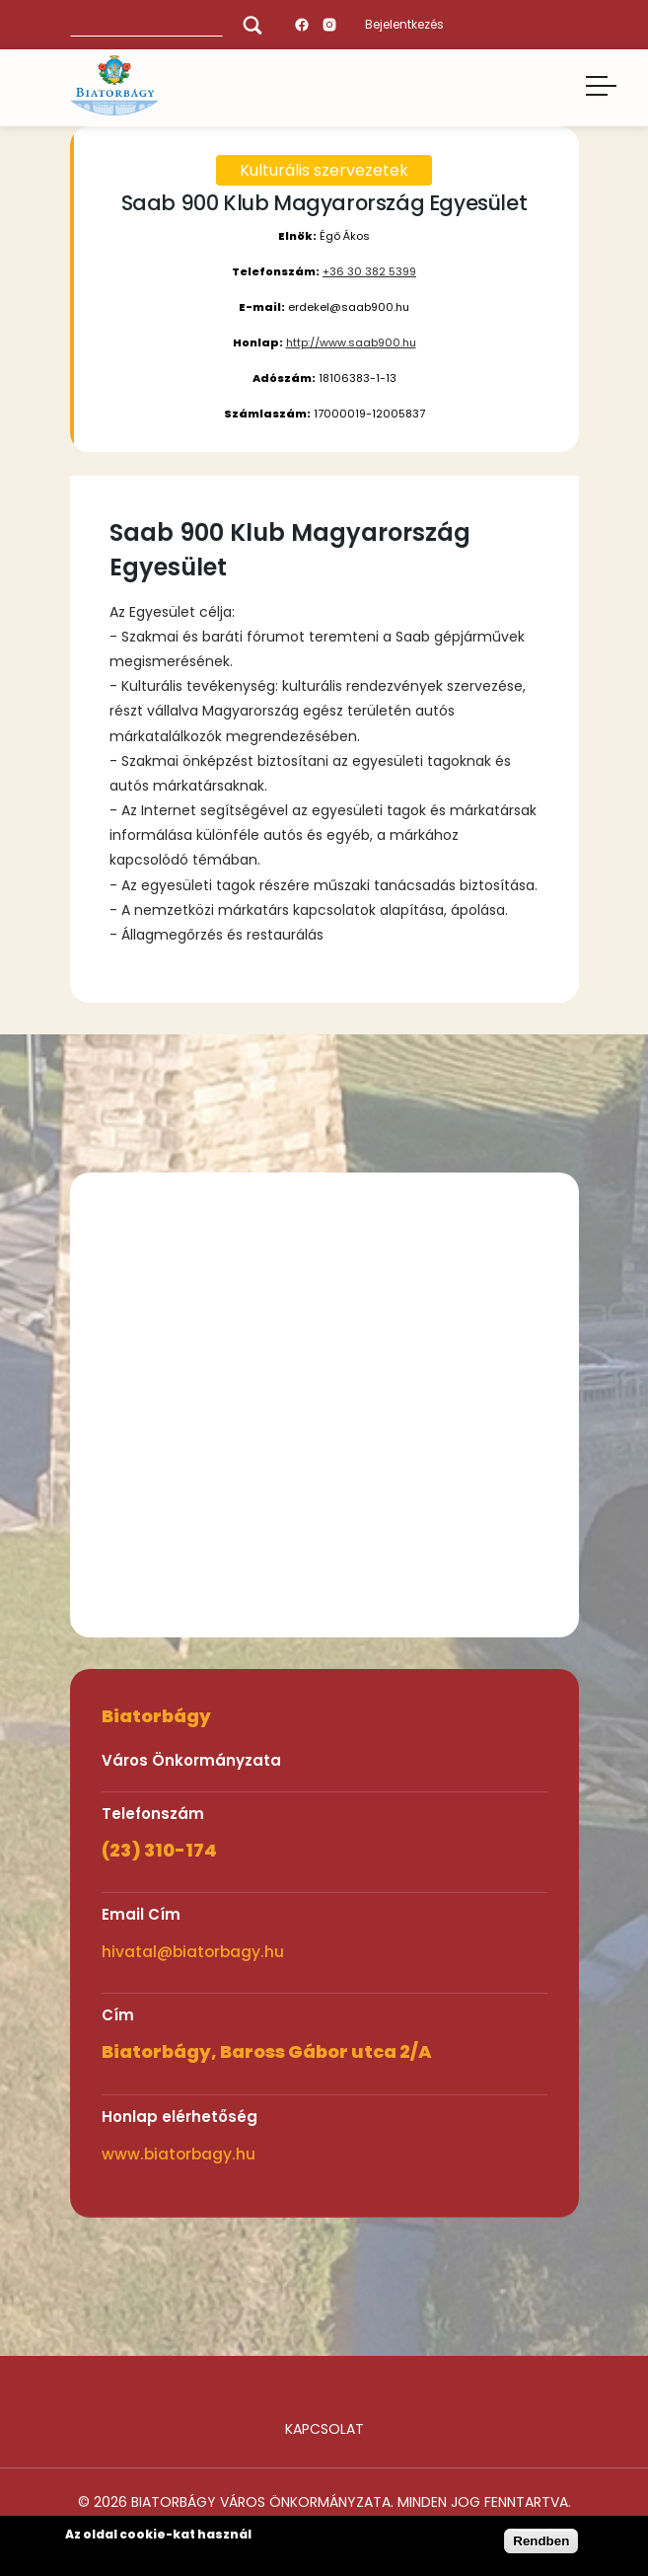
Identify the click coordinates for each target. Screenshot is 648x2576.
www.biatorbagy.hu (178, 2154)
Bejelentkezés (404, 24)
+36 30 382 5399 (369, 271)
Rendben (541, 2541)
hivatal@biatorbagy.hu (193, 1951)
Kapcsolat (324, 2429)
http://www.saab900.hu (351, 342)
